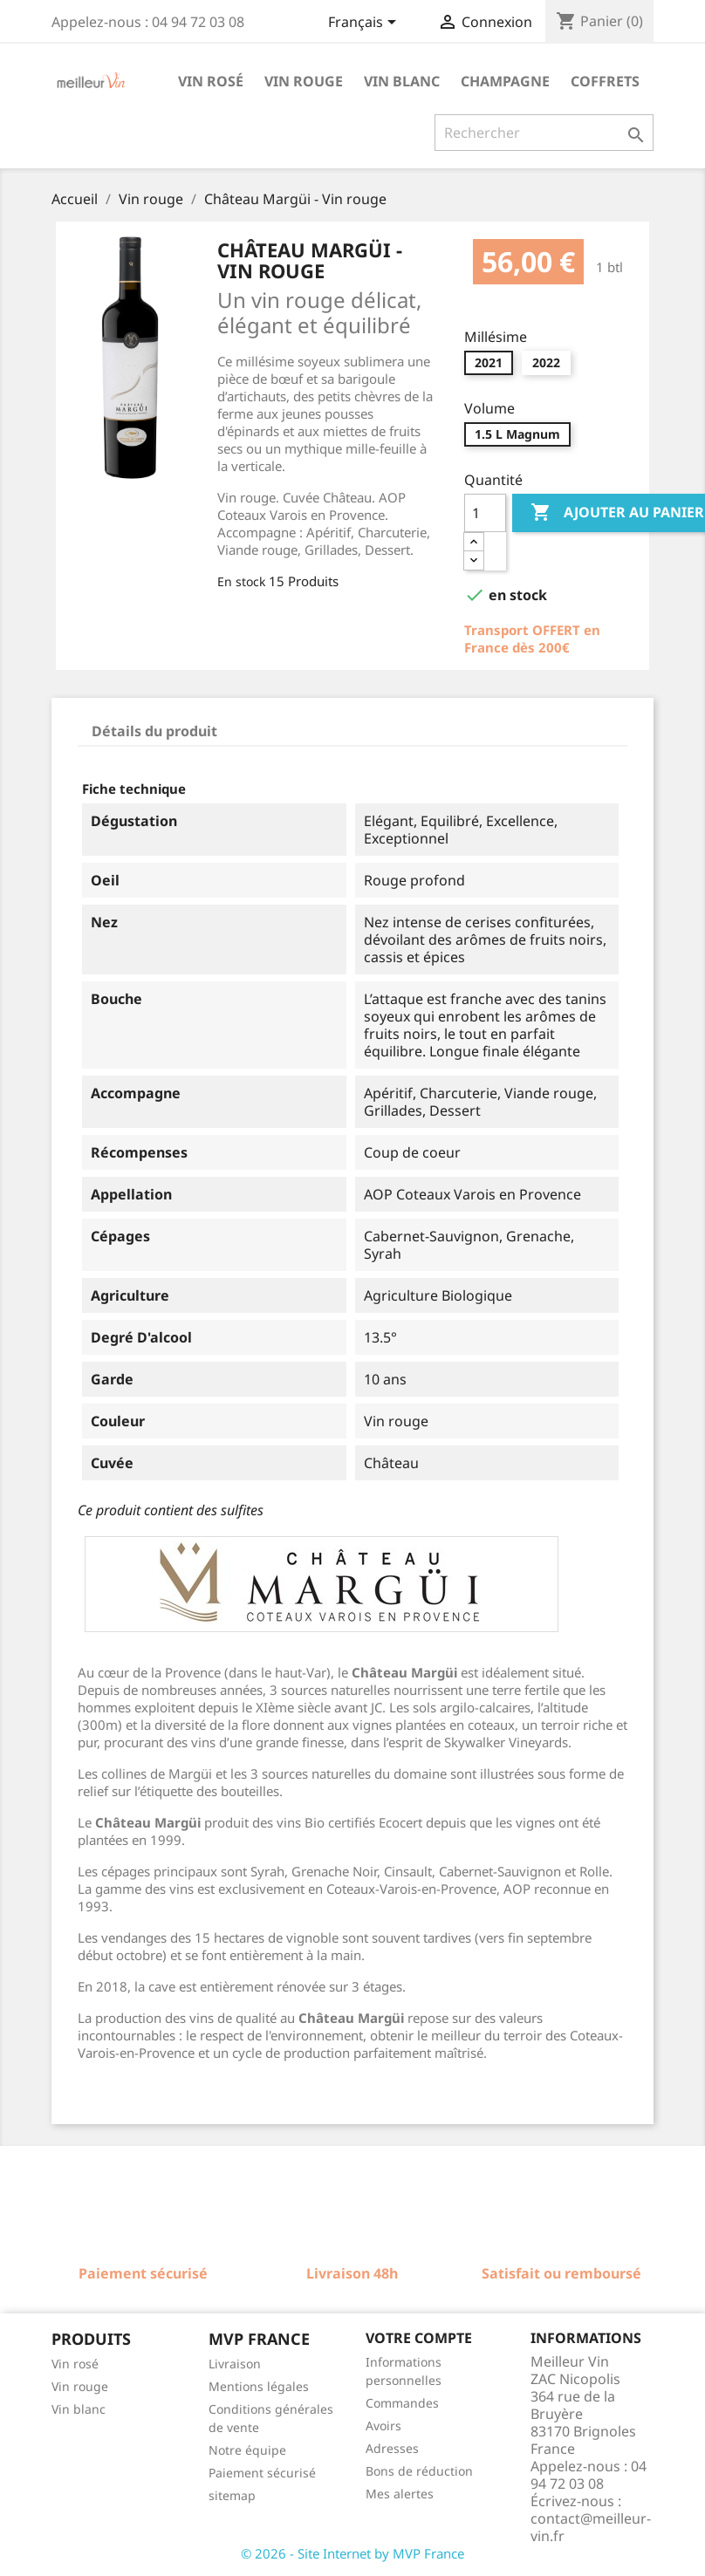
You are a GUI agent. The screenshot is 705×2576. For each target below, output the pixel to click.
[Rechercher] (544, 132)
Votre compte (419, 2337)
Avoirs (383, 2425)
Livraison (235, 2363)
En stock (241, 581)
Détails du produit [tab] (154, 731)
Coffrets (605, 81)
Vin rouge (303, 81)
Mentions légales (259, 2386)
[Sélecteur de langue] (365, 23)
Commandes (402, 2403)
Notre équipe (247, 2450)
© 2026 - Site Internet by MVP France (352, 2553)
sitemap (232, 2495)
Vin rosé (210, 81)
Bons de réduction (419, 2471)
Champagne (505, 81)
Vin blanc (402, 81)
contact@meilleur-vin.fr (590, 2527)
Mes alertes (400, 2493)
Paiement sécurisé (262, 2472)
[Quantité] (485, 513)
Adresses (392, 2448)
